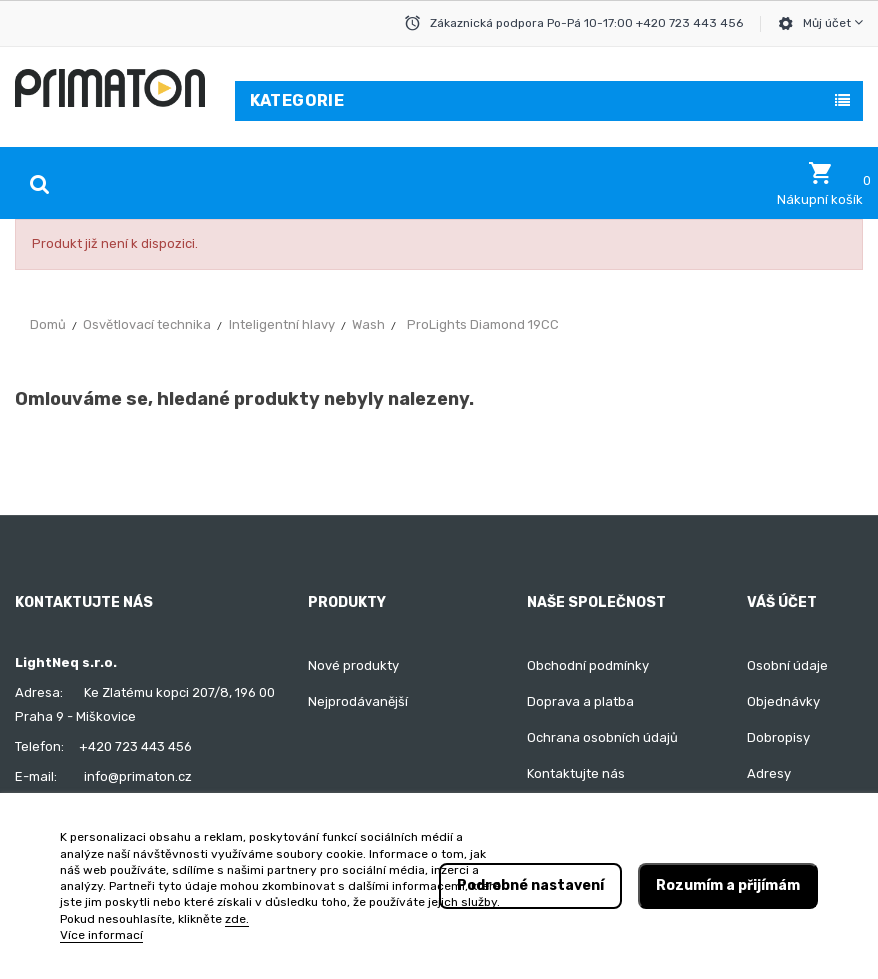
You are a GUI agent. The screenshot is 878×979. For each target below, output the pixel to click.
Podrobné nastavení (530, 885)
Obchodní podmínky (588, 665)
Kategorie (297, 100)
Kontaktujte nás (576, 773)
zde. (237, 919)
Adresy (769, 773)
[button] (820, 184)
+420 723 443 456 (135, 746)
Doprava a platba (580, 701)
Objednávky (783, 701)
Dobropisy (778, 737)
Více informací (101, 935)
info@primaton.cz (138, 776)
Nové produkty (353, 665)
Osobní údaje (787, 665)
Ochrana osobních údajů (602, 737)
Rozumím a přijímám (728, 885)
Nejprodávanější (358, 701)
